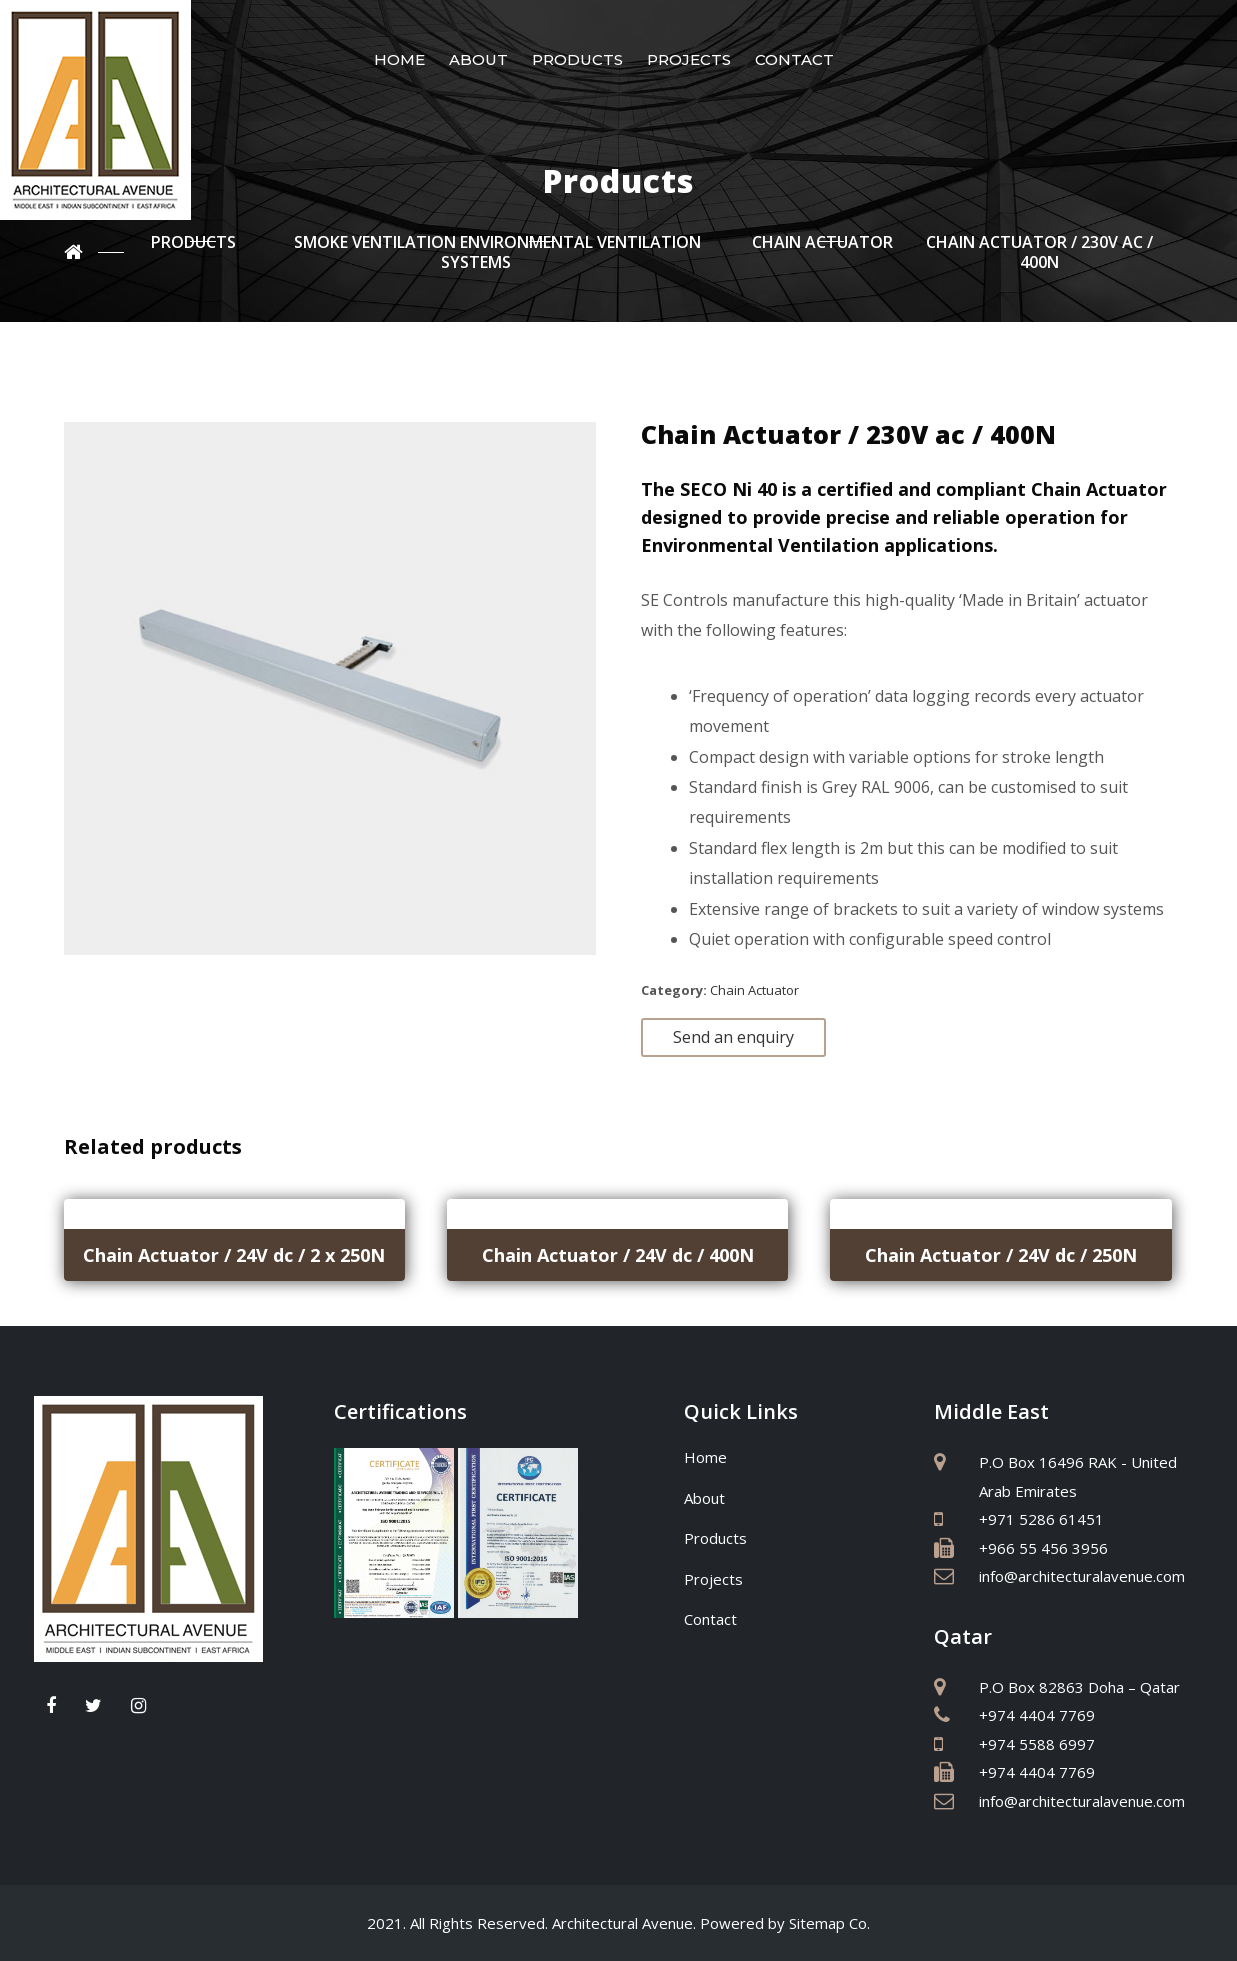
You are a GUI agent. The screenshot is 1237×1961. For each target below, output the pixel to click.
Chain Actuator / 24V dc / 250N (1001, 1255)
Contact (794, 59)
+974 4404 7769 (1037, 1715)
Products (577, 59)
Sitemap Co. (829, 1923)
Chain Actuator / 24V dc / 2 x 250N (234, 1255)
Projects (689, 59)
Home (399, 59)
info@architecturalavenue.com (1082, 1576)
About (478, 59)
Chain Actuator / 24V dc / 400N (618, 1255)
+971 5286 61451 (1041, 1519)
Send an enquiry (733, 1037)
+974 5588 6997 (1037, 1744)
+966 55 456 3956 (1043, 1548)
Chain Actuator (754, 990)
